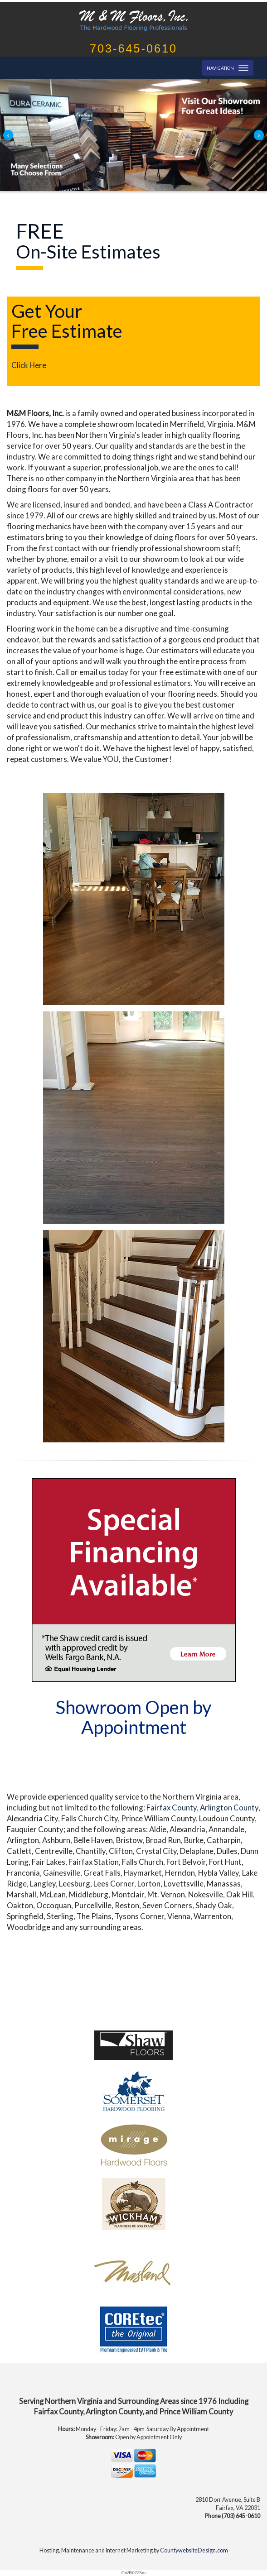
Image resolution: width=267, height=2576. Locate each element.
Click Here (28, 365)
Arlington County (229, 1807)
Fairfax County (171, 1807)
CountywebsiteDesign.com (194, 2550)
